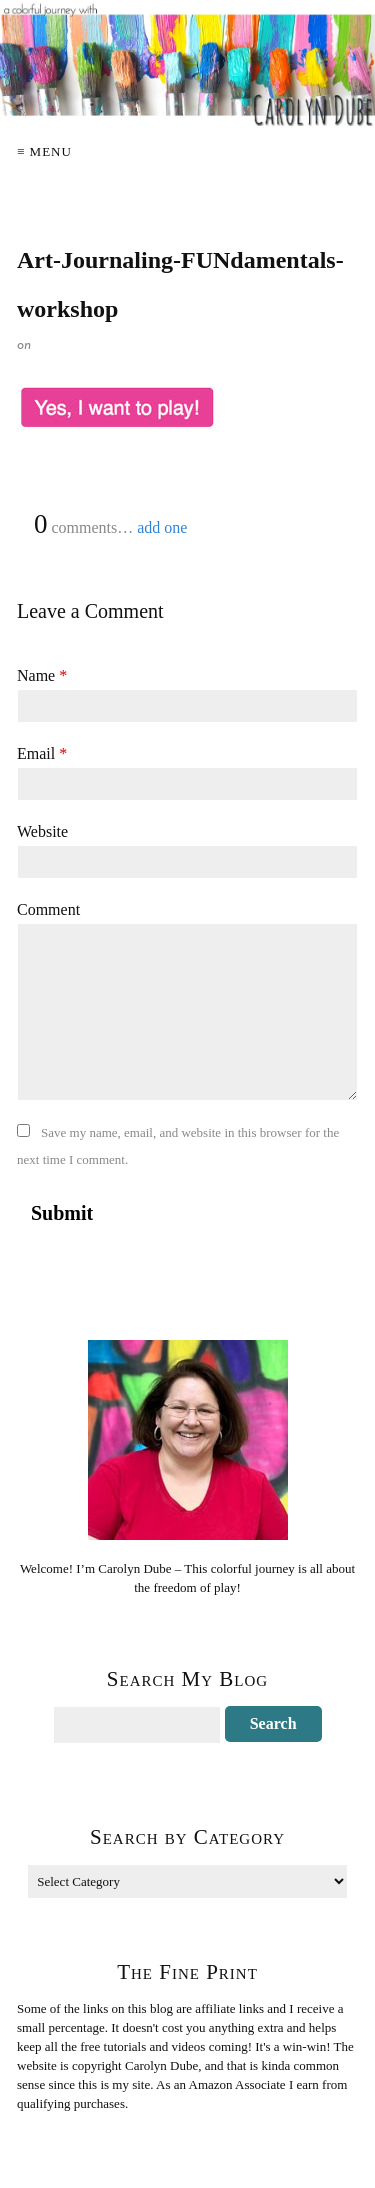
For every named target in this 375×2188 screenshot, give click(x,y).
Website (42, 831)
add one (162, 527)
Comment (48, 909)
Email (42, 753)
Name (42, 675)
